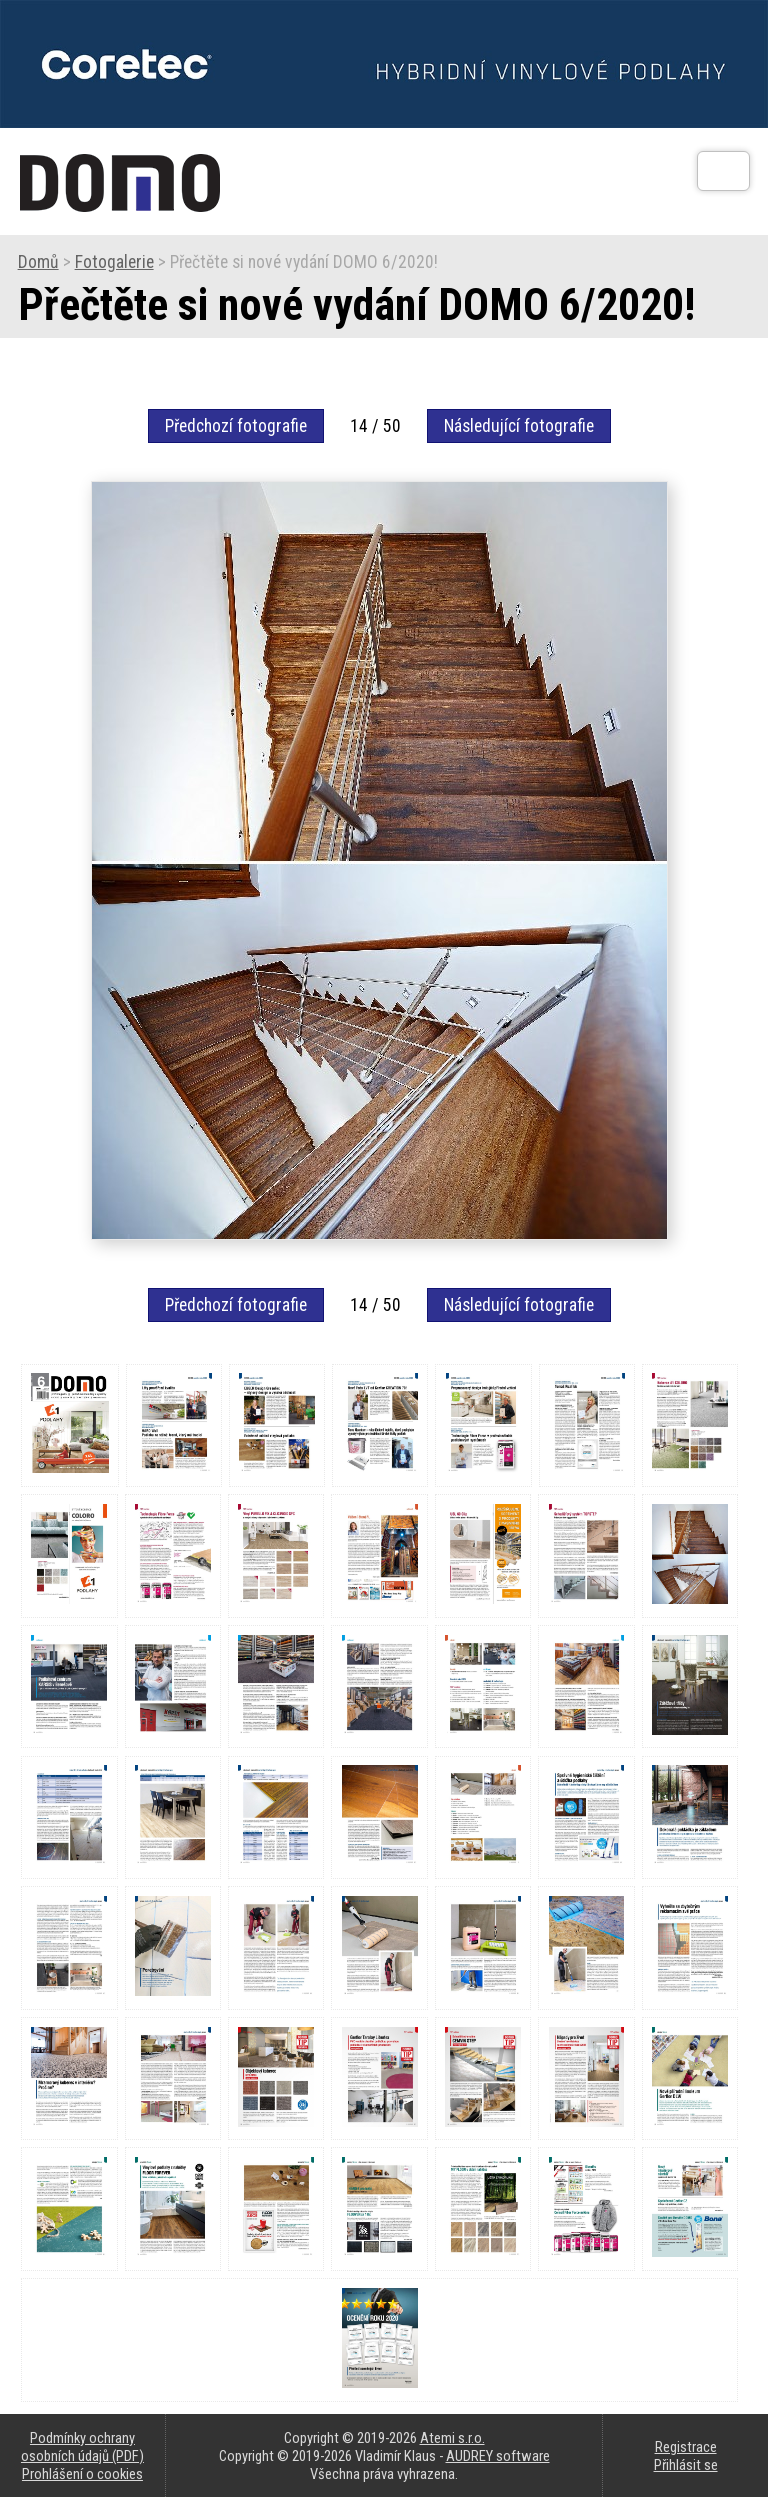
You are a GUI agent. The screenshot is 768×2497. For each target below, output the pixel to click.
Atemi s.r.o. (452, 2438)
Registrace (686, 2447)
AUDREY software (498, 2456)
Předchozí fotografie (236, 426)
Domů (38, 262)
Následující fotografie (519, 426)
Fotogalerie (114, 262)
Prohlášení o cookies (82, 2474)
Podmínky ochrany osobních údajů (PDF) (82, 2447)
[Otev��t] (723, 171)
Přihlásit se (686, 2465)
